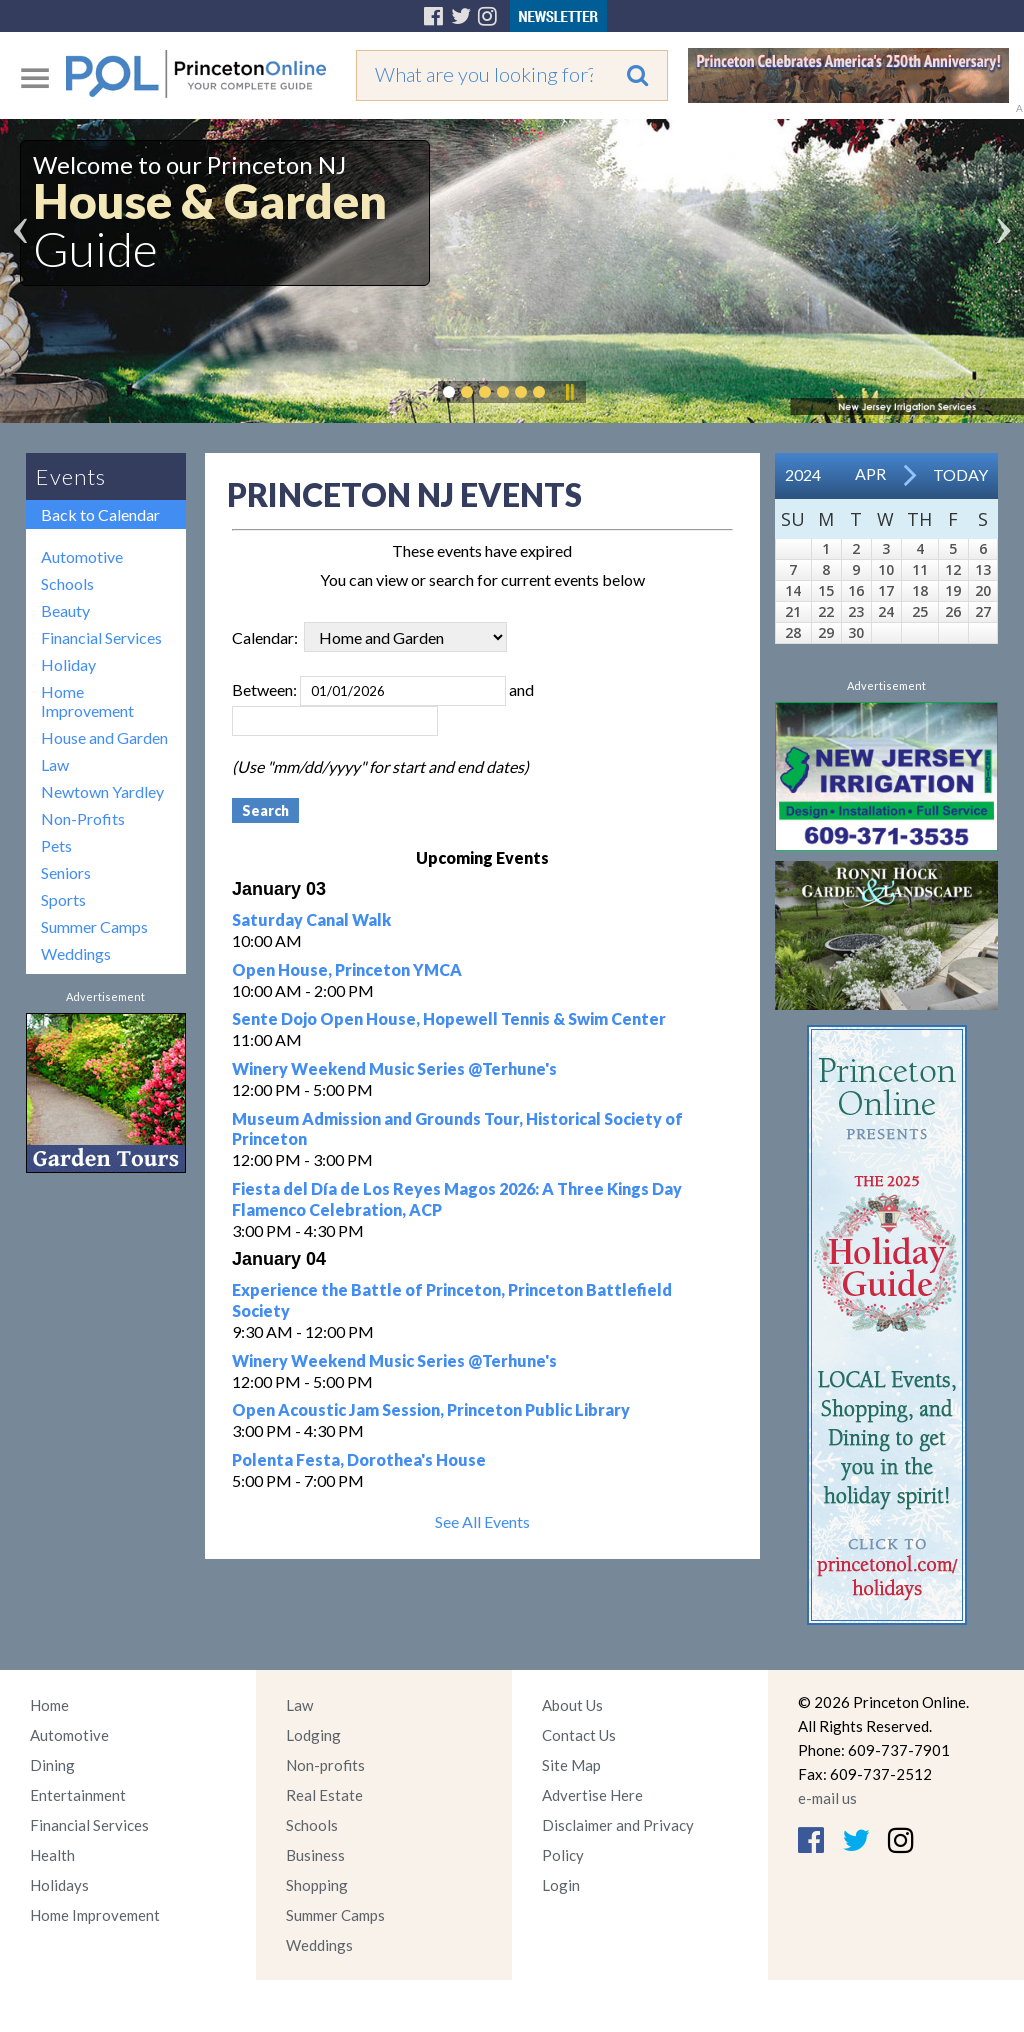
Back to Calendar (100, 514)
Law (55, 764)
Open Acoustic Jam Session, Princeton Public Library (431, 1409)
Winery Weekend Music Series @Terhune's (394, 1068)
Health (52, 1855)
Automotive (82, 556)
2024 (803, 474)
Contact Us (579, 1735)
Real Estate (324, 1795)
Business (315, 1855)
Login (561, 1885)
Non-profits (325, 1765)
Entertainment (78, 1795)
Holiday (68, 664)
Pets (56, 845)
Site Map (571, 1765)
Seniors (66, 872)
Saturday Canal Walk (311, 919)
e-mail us (827, 1798)
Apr (870, 473)
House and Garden (104, 737)
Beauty (65, 610)
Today (960, 474)
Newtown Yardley (102, 791)
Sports (63, 899)
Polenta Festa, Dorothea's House (359, 1459)
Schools (67, 583)
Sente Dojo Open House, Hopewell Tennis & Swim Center (449, 1018)
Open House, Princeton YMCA (347, 969)
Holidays (59, 1885)
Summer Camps (94, 926)
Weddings (76, 953)
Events (71, 476)
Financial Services (101, 637)
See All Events (482, 1521)
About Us (572, 1705)
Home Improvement (87, 701)
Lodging (313, 1735)
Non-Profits (83, 818)
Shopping (317, 1885)
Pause (569, 392)
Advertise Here (592, 1795)
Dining (52, 1765)
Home (49, 1705)
